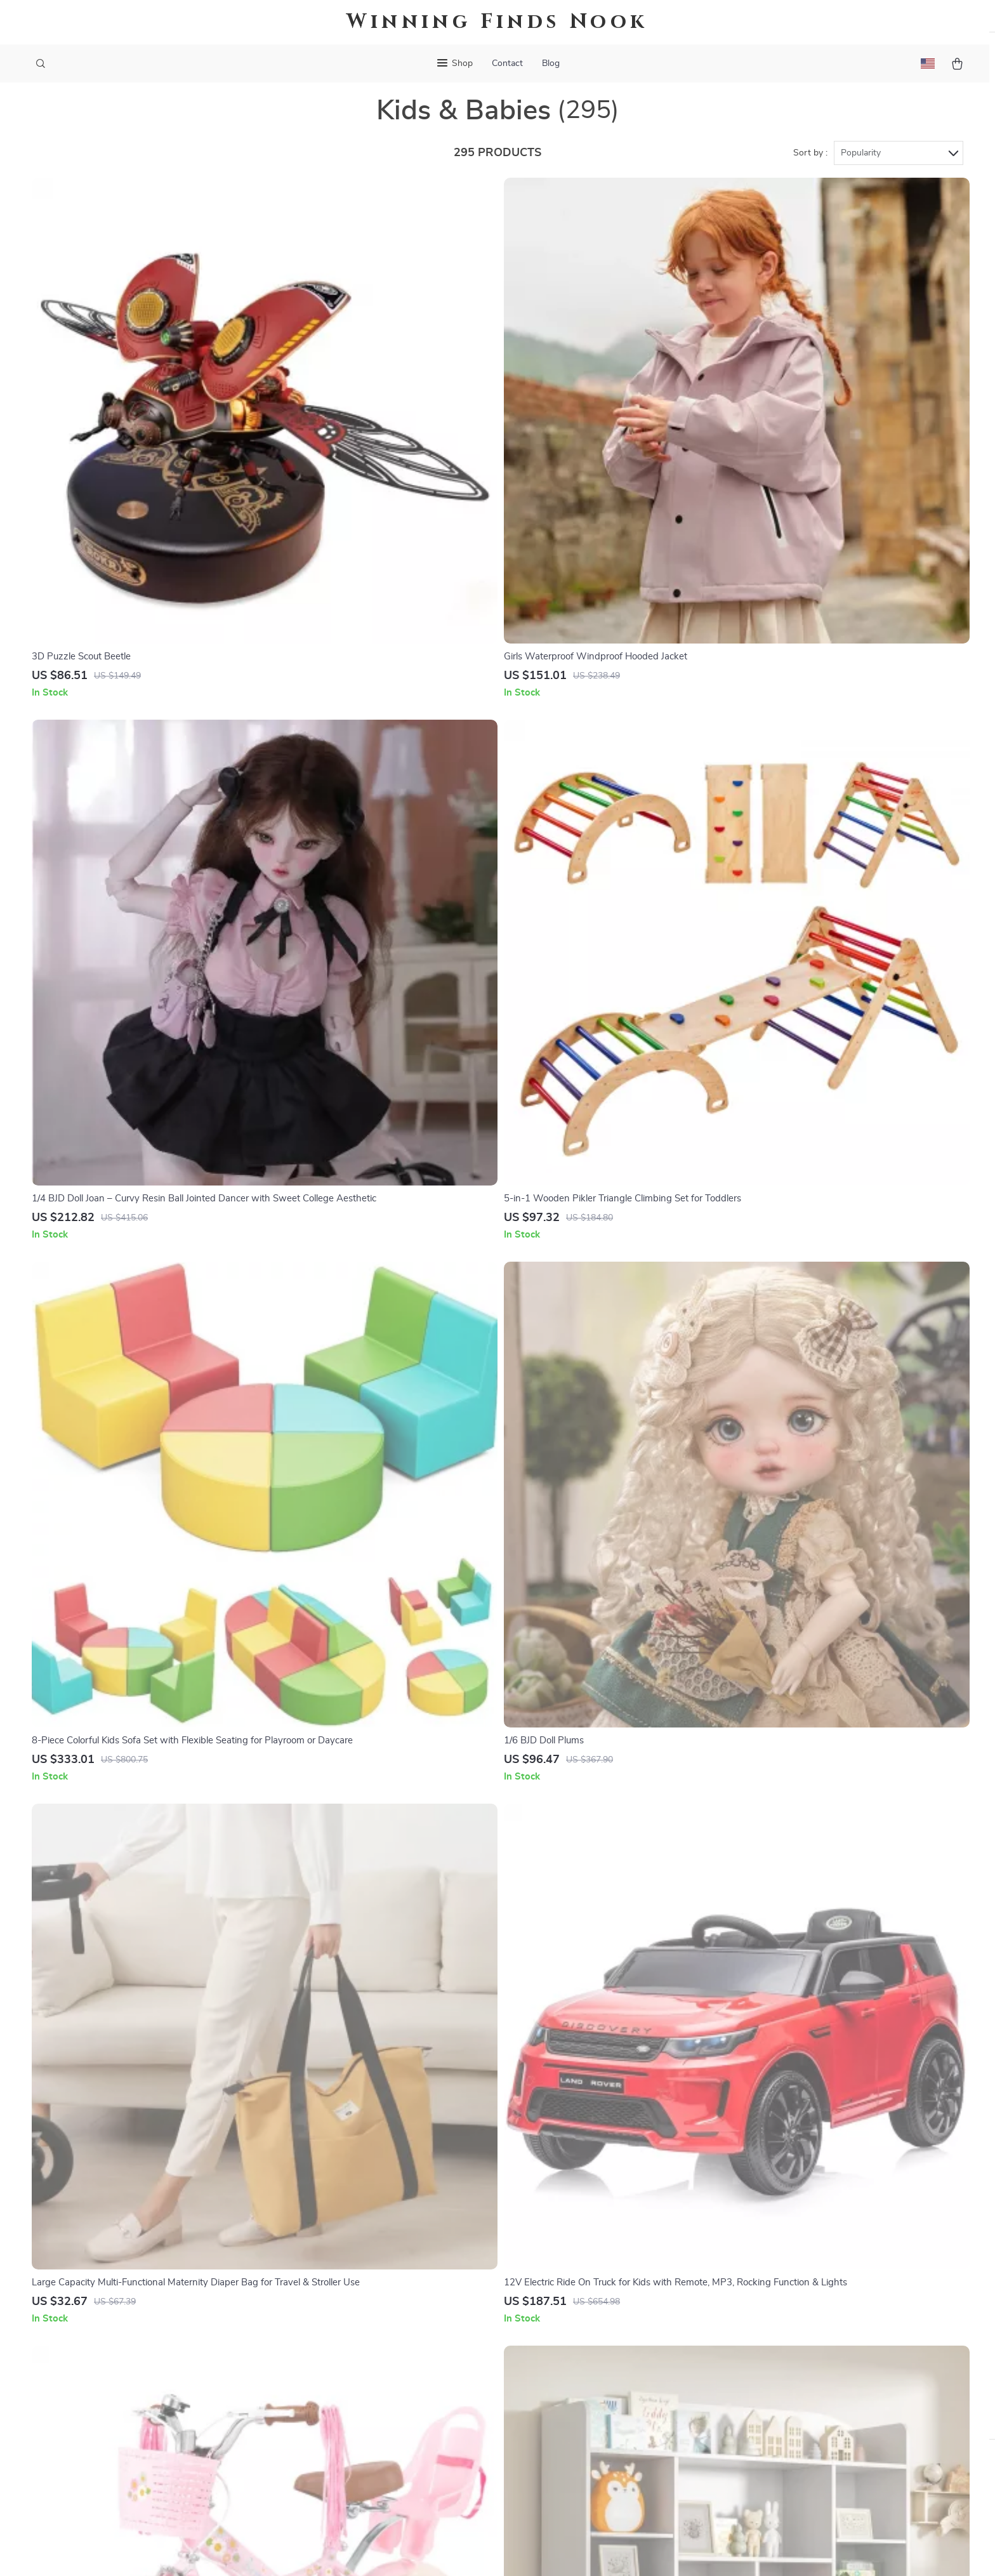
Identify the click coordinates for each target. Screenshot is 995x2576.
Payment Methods (588, 2332)
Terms (416, 2550)
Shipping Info (577, 2269)
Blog (551, 63)
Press (367, 2332)
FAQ (557, 2290)
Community (379, 2478)
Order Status (576, 2353)
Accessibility (485, 2550)
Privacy (442, 2550)
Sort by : (810, 172)
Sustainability (384, 2437)
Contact (507, 63)
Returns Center (581, 2311)
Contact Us (572, 2248)
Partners (374, 2416)
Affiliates (374, 2374)
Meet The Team (388, 2290)
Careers (371, 2311)
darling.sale (765, 2248)
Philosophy (379, 2458)
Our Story (376, 2248)
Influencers (379, 2353)
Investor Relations (395, 2395)
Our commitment (778, 2321)
